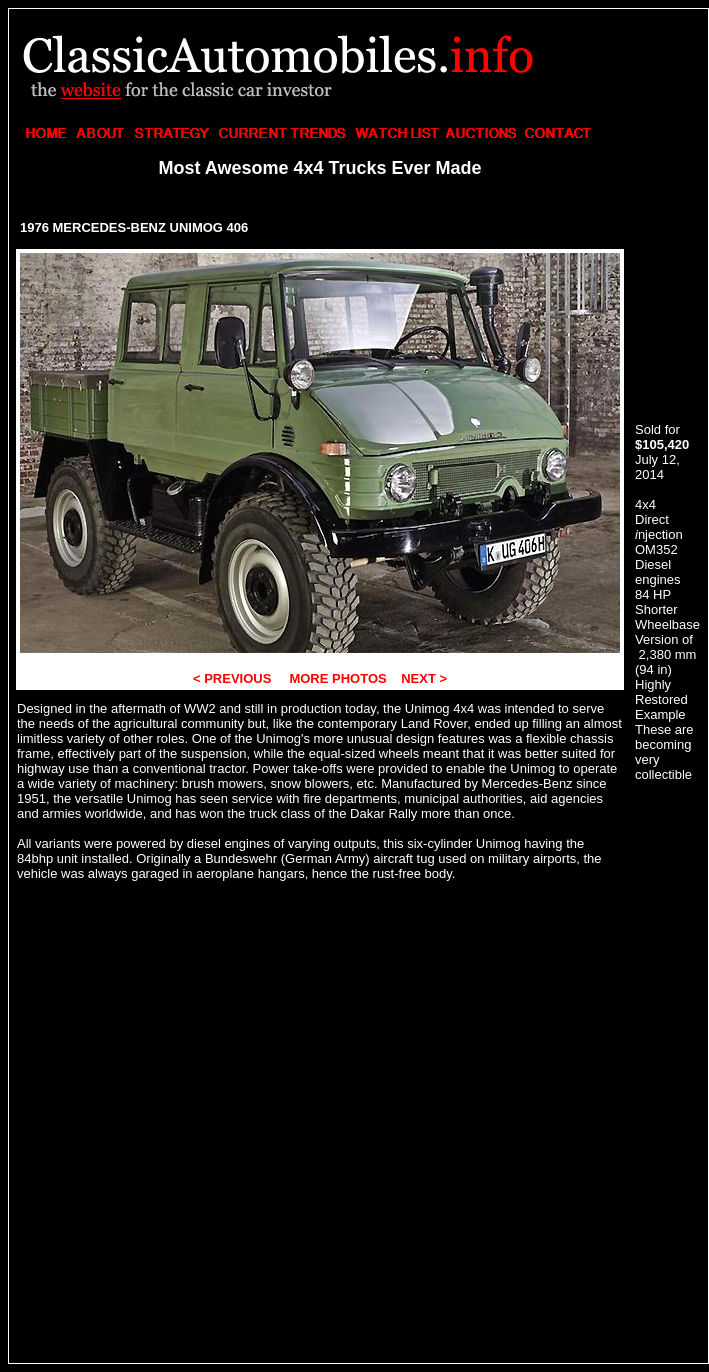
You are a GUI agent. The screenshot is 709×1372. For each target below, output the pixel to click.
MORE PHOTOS (336, 678)
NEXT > (423, 678)
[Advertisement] (187, 204)
